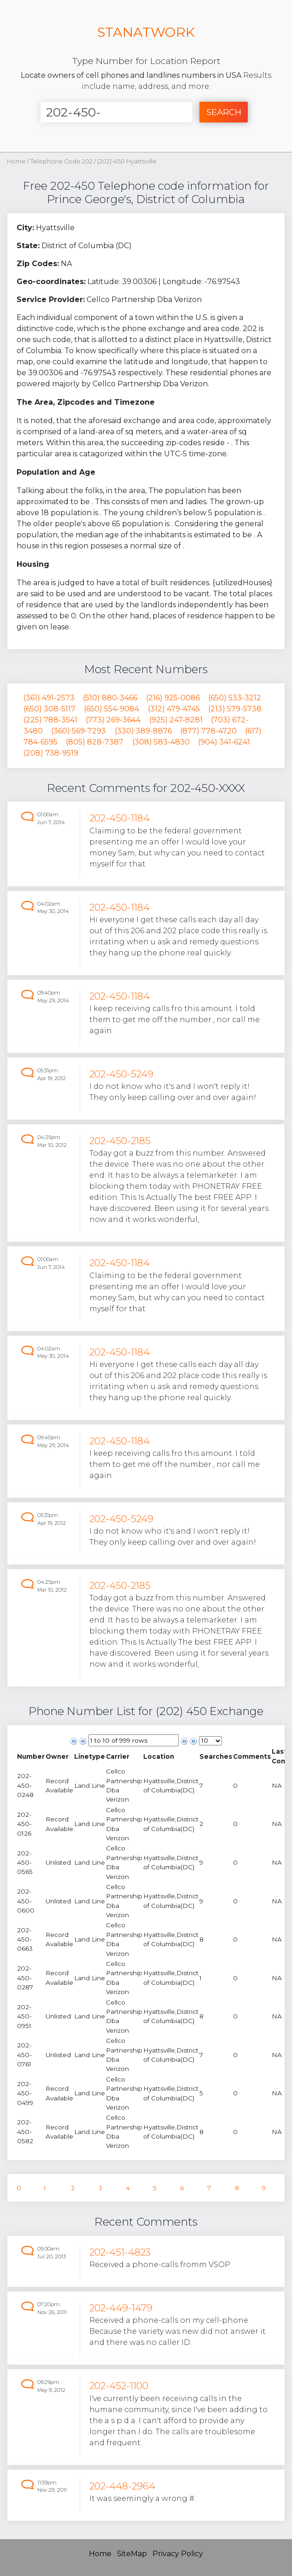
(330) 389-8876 (143, 731)
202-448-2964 (122, 2486)
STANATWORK (146, 32)
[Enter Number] (117, 112)
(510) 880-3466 (110, 697)
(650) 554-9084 (111, 708)
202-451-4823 (120, 2252)
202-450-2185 (120, 1140)
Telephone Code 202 (62, 161)
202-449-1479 (120, 2308)
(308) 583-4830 (161, 742)
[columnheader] (31, 1756)
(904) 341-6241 (224, 742)
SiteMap (132, 2553)
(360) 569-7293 (78, 731)
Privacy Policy (177, 2553)
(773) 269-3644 (113, 719)
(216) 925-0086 (173, 697)
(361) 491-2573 (49, 697)
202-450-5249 (121, 1074)
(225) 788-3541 (50, 719)
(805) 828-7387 (94, 742)
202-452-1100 (118, 2385)
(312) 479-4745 (174, 708)
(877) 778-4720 (208, 731)
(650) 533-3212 (234, 697)
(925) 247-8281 (176, 719)
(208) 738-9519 (50, 753)
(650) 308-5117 (49, 708)
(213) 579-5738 (235, 708)
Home (16, 161)
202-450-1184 (119, 818)
